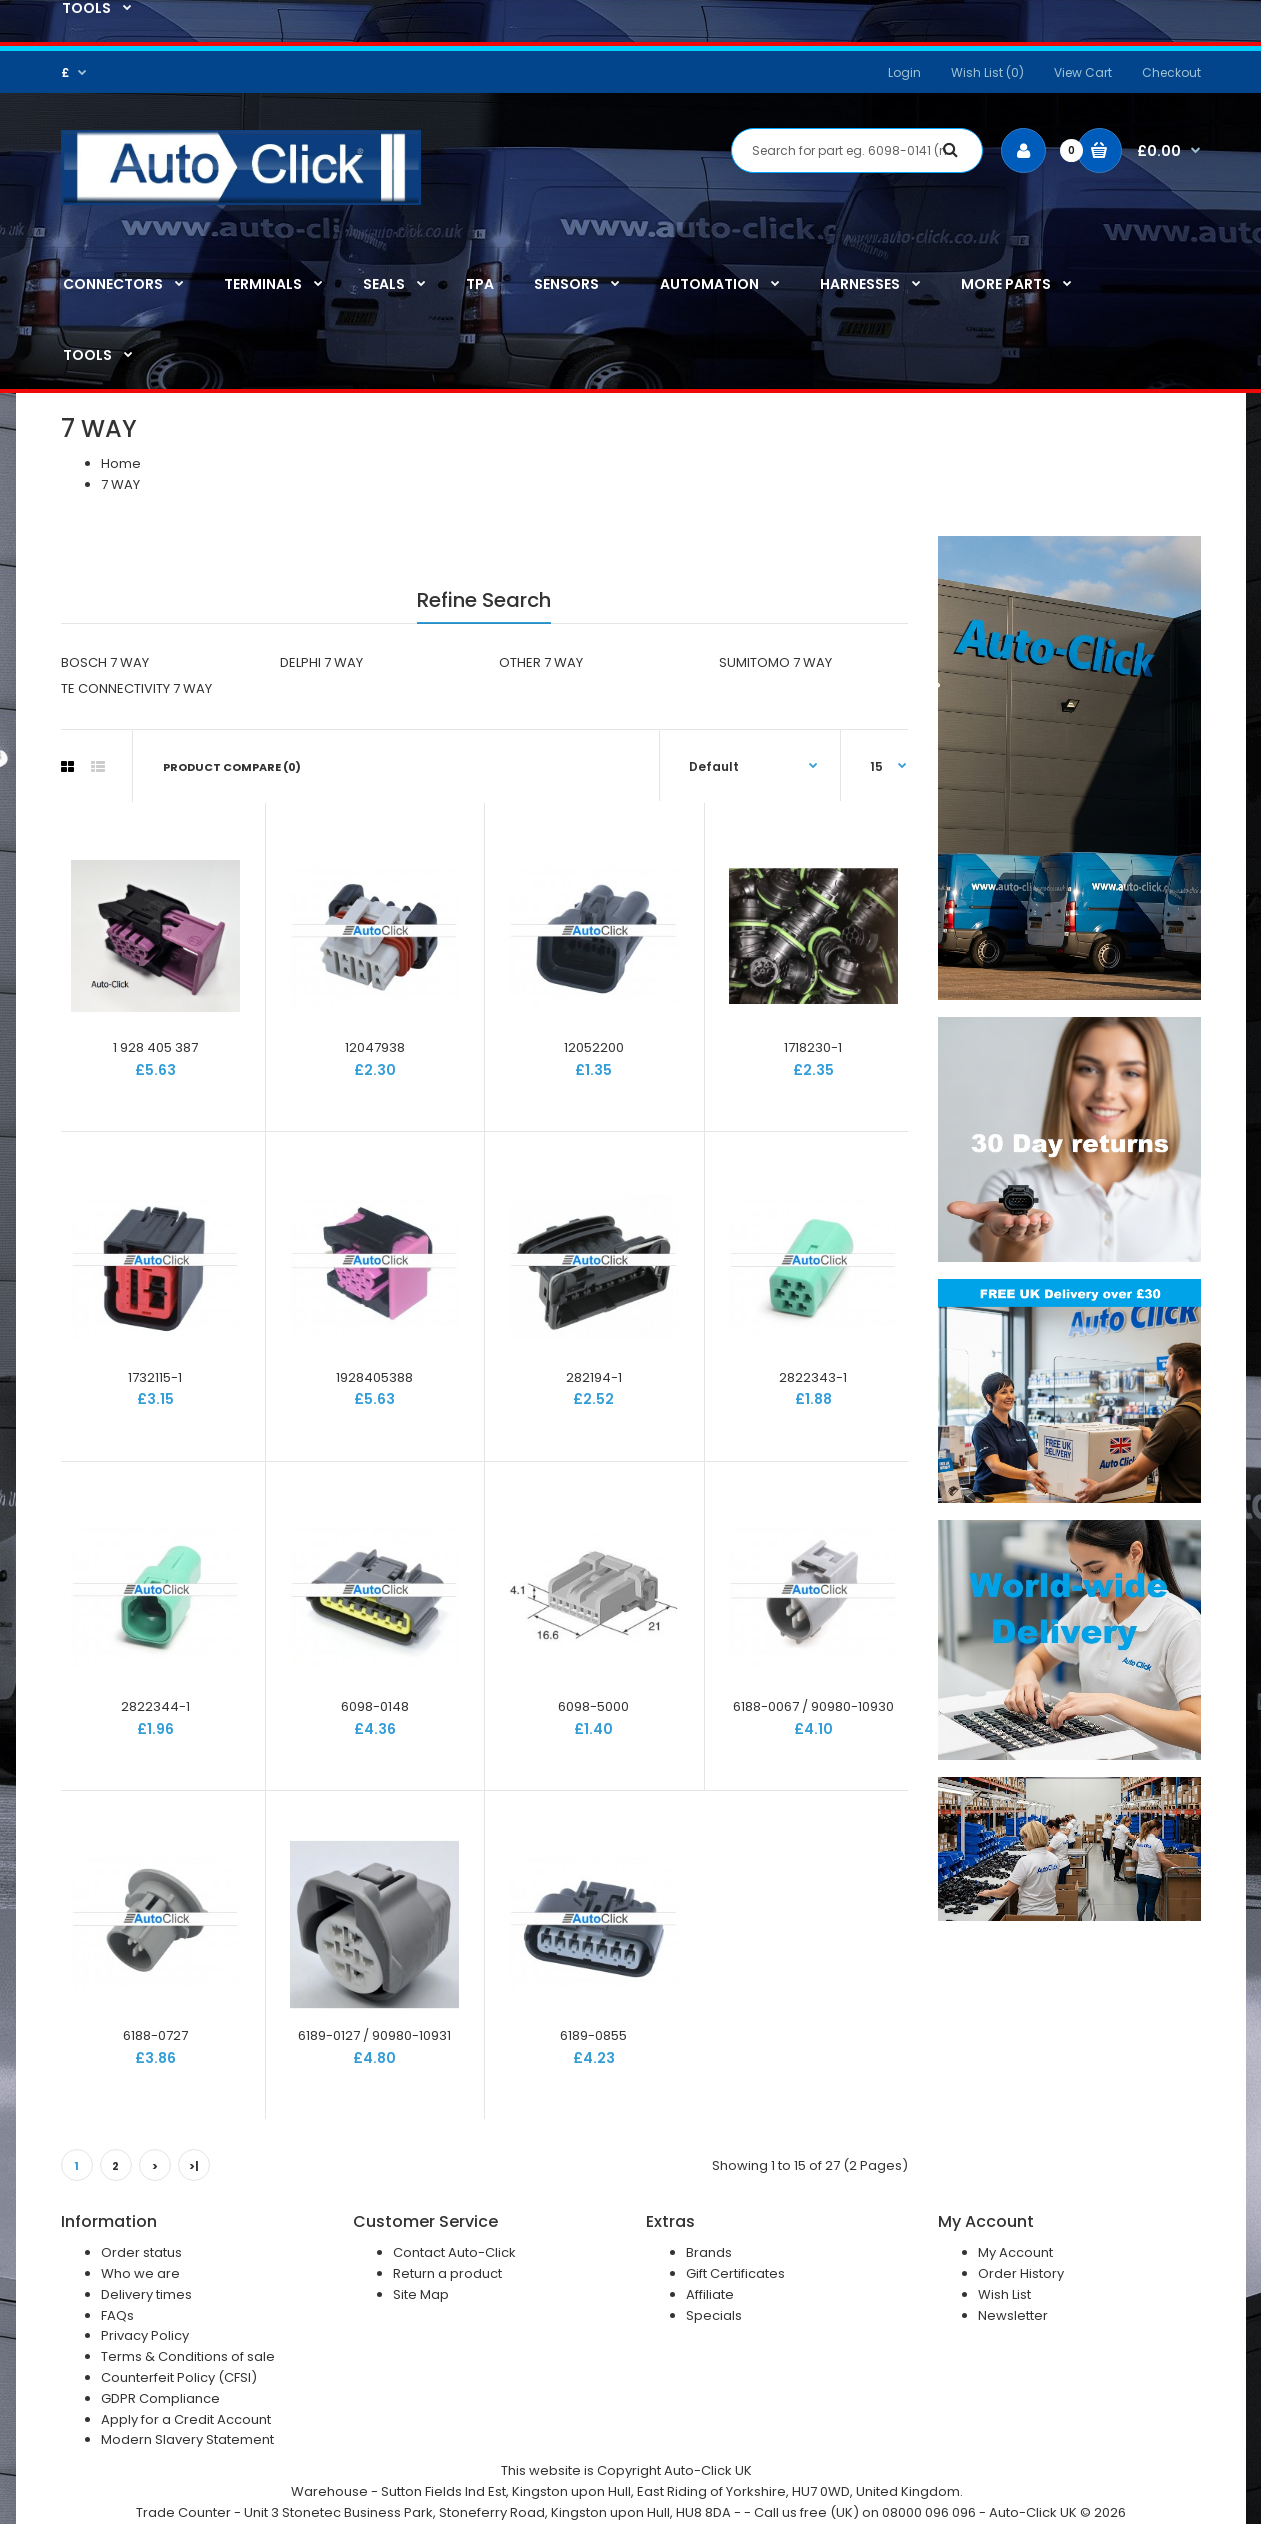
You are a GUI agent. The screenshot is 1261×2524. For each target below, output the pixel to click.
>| (194, 2166)
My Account (1015, 2252)
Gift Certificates (735, 2273)
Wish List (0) (987, 72)
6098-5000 (593, 1706)
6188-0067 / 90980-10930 (813, 1706)
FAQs (117, 2315)
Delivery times (146, 2294)
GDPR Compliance (160, 2398)
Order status (141, 2252)
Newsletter (1013, 2315)
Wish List (1004, 2294)
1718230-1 (813, 1047)
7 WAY (120, 484)
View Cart (1083, 72)
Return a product (447, 2273)
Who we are (140, 2273)
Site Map (421, 2294)
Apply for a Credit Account (186, 2419)
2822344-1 (155, 1706)
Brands (709, 2252)
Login (904, 72)
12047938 (375, 1047)
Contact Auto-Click (454, 2252)
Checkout (1171, 72)
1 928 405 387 (155, 1047)
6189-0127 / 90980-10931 (374, 2035)
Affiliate (710, 2294)
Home (121, 463)
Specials (714, 2315)
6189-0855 (593, 2035)
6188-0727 (155, 2035)
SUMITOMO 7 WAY (775, 662)
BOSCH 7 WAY (105, 662)
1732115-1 (155, 1377)
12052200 (594, 1047)
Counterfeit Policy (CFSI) (179, 2377)
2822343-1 (813, 1377)
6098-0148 (375, 1706)
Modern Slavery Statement (187, 2439)
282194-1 (594, 1377)
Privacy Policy (145, 2335)
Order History (1021, 2273)
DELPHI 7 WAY (321, 662)
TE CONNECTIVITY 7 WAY (136, 688)
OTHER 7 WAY (541, 662)
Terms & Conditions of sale (188, 2356)
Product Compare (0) (232, 767)
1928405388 (374, 1377)
